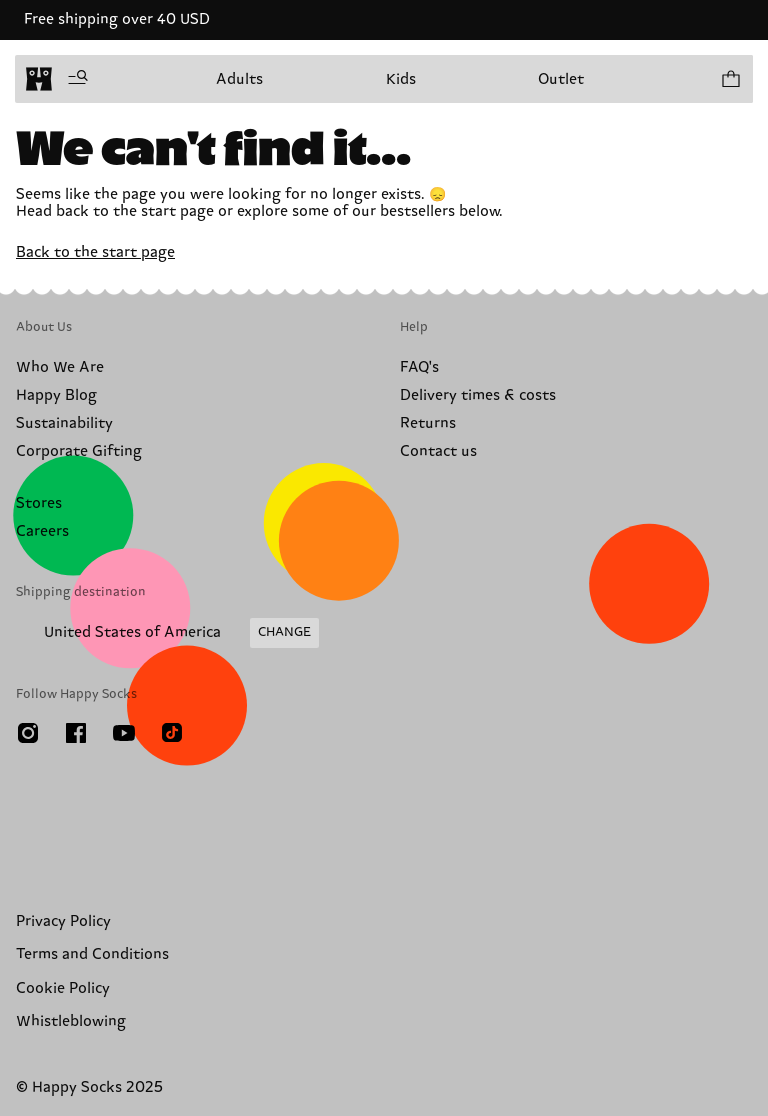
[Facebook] (76, 733)
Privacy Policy (63, 921)
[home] (39, 79)
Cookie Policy (63, 988)
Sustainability (64, 423)
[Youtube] (124, 733)
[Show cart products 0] (730, 79)
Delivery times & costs (478, 395)
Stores (39, 503)
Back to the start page (95, 252)
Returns (428, 423)
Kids (401, 79)
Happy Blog (56, 395)
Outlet (561, 79)
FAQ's (419, 367)
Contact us (438, 451)
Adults (239, 79)
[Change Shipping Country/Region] (167, 633)
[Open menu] (78, 79)
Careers (42, 531)
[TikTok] (172, 733)
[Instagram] (28, 733)
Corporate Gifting (79, 451)
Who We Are (60, 367)
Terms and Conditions (92, 954)
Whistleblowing (71, 1021)
